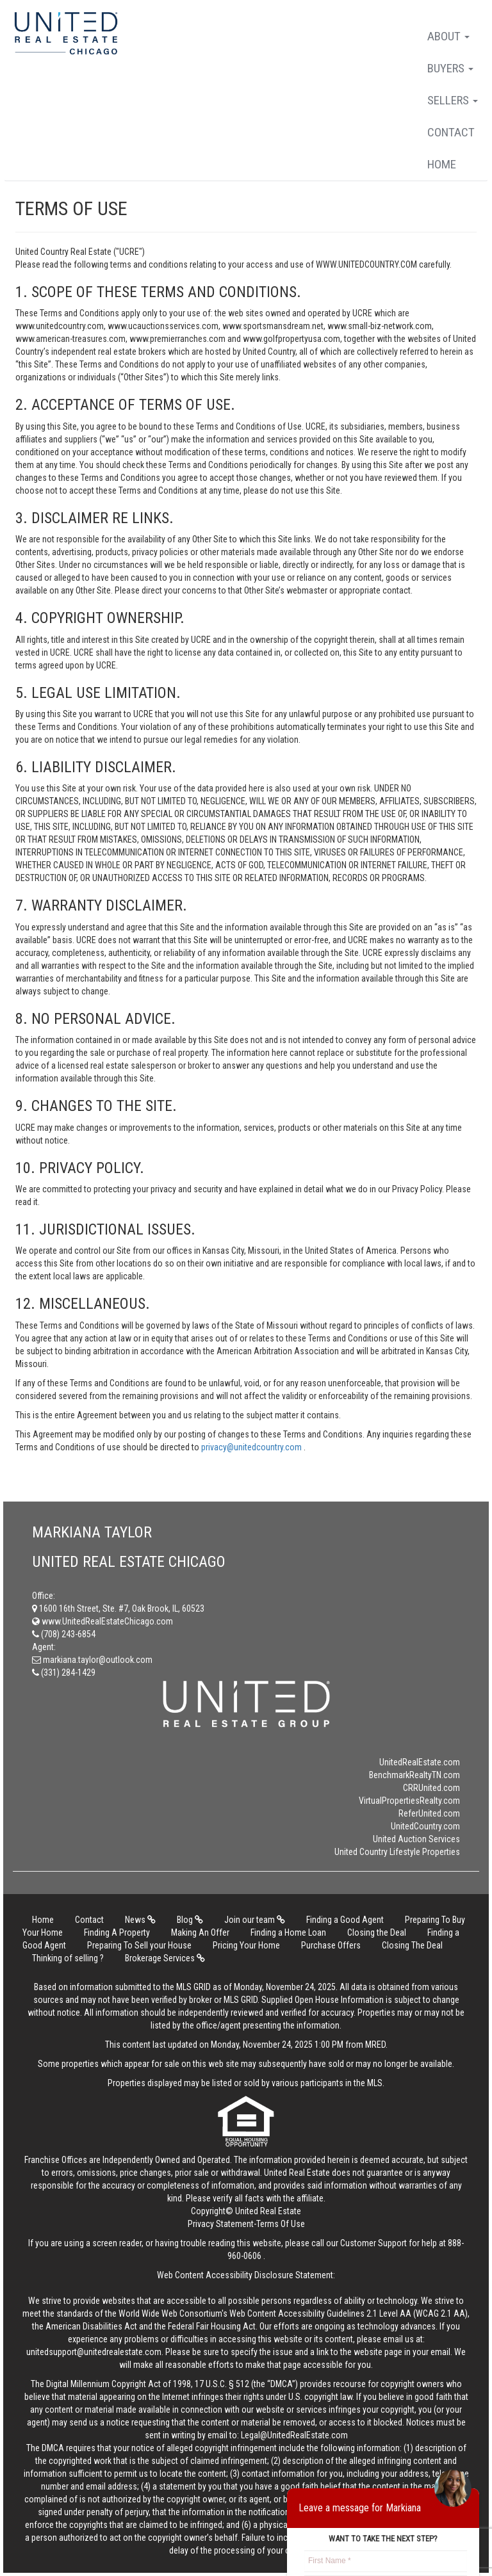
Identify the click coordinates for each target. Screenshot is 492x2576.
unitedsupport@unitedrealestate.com (93, 2352)
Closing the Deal (376, 1932)
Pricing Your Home (246, 1945)
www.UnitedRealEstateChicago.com (102, 1621)
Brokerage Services (165, 1958)
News (140, 1920)
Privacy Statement (221, 2224)
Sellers (452, 100)
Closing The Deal (412, 1945)
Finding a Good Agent (345, 1920)
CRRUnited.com (431, 1788)
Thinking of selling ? (68, 1958)
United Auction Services (416, 1839)
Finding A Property (117, 1932)
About (448, 36)
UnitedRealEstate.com (419, 1762)
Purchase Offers (331, 1945)
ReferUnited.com (429, 1813)
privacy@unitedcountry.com (252, 1447)
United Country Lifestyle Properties (397, 1852)
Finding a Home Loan (288, 1932)
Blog (190, 1920)
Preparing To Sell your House (139, 1945)
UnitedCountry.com (425, 1826)
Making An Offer (200, 1932)
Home (441, 164)
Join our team (254, 1920)
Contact (451, 132)
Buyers (450, 68)
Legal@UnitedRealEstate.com (294, 2435)
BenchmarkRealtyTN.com (414, 1775)
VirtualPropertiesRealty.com (409, 1800)
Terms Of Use (280, 2224)
